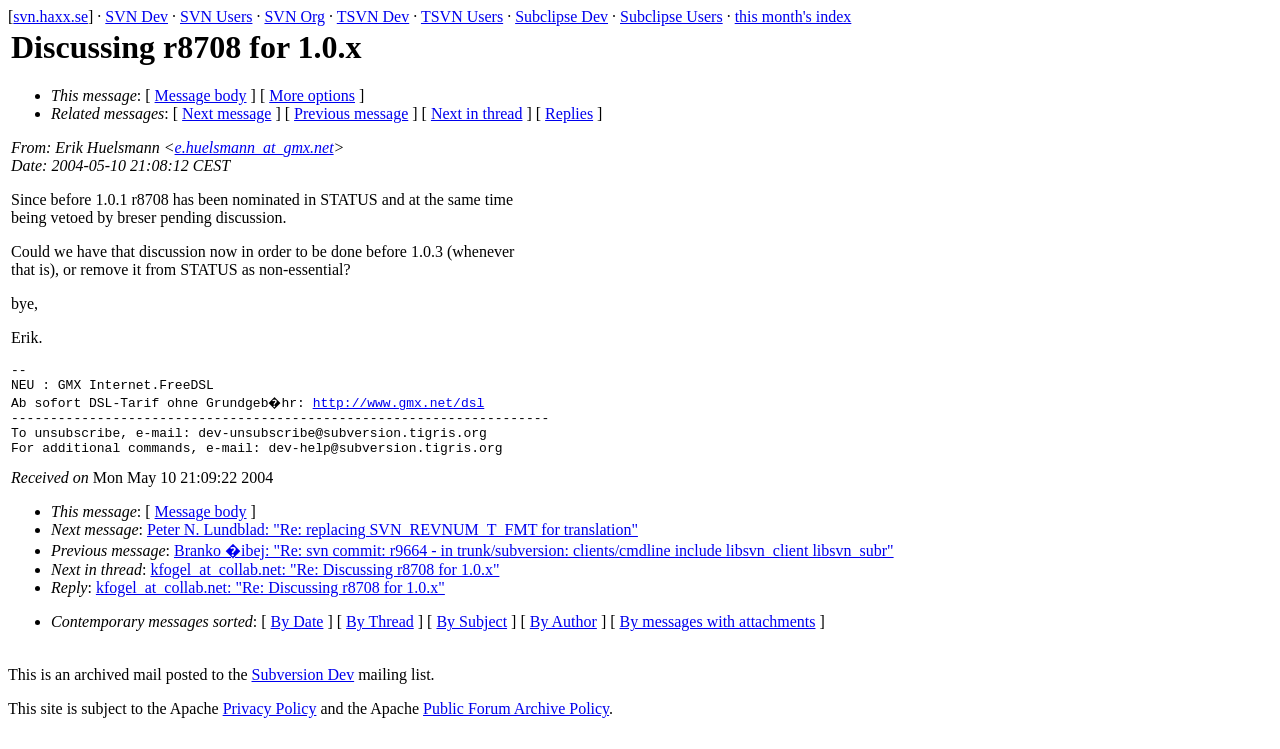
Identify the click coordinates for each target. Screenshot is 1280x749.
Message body (201, 95)
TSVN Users (462, 16)
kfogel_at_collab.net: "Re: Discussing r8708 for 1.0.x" (324, 584)
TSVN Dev (373, 16)
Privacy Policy (270, 723)
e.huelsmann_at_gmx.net (254, 147)
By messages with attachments (718, 636)
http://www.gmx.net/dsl (401, 408)
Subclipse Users (671, 16)
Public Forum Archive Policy (516, 723)
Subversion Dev (303, 689)
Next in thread (477, 113)
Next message (226, 113)
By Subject (471, 636)
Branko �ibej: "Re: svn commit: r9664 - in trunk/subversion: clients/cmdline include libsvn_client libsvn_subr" (534, 565)
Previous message (351, 113)
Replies (569, 113)
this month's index (793, 16)
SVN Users (216, 16)
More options (312, 95)
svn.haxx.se (50, 16)
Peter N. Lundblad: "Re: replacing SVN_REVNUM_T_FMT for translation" (392, 544)
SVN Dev (136, 16)
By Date (297, 636)
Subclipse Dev (561, 16)
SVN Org (294, 16)
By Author (563, 636)
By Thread (380, 636)
